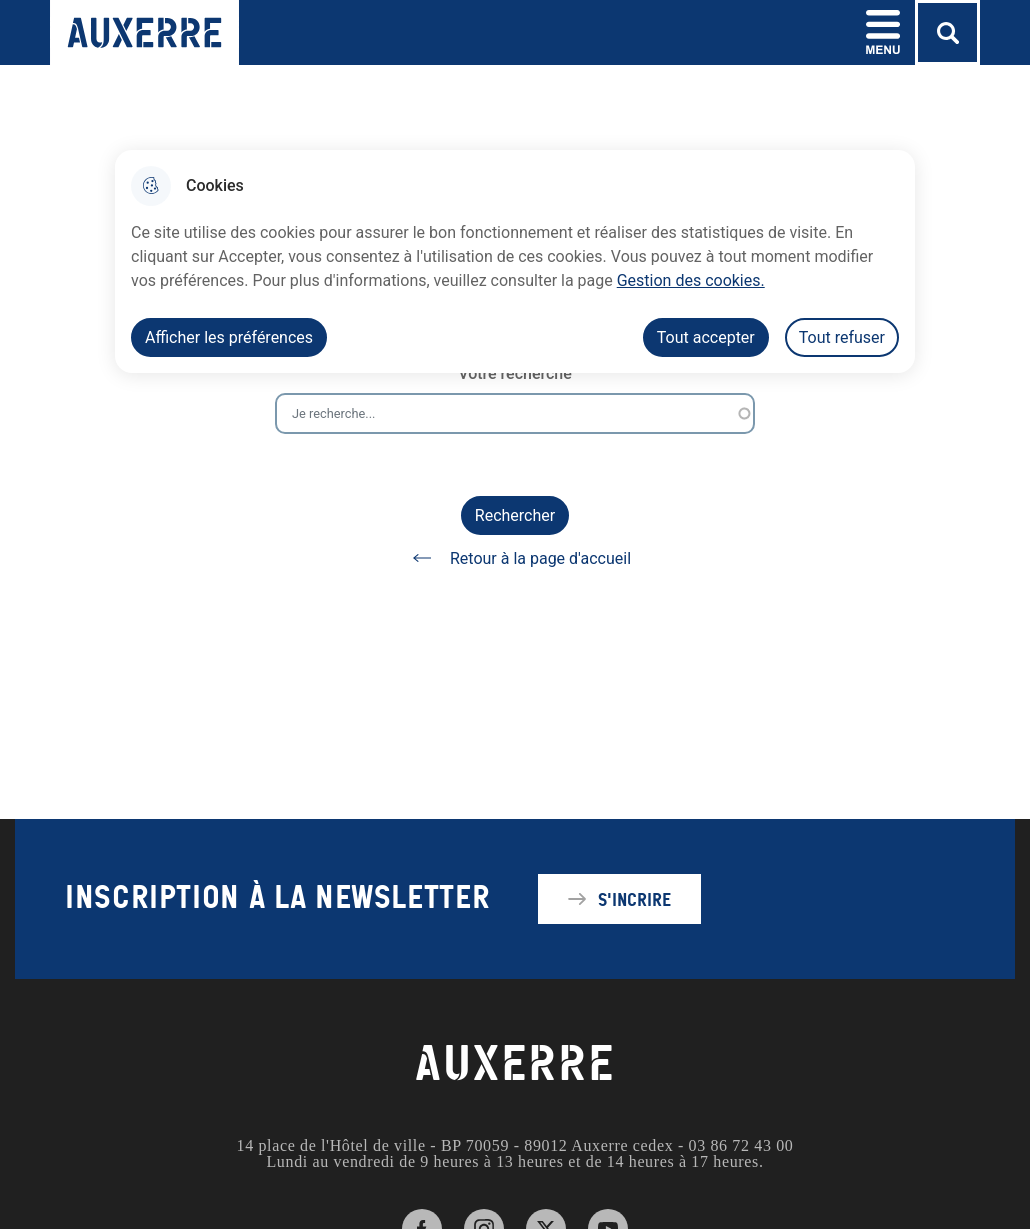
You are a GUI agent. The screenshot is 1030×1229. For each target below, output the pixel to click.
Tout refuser (842, 337)
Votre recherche (515, 373)
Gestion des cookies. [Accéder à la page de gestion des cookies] (691, 280)
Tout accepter (706, 337)
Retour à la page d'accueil (515, 558)
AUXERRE (515, 1064)
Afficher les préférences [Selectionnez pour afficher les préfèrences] (229, 337)
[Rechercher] (947, 32)
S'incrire (634, 899)
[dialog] (515, 261)
